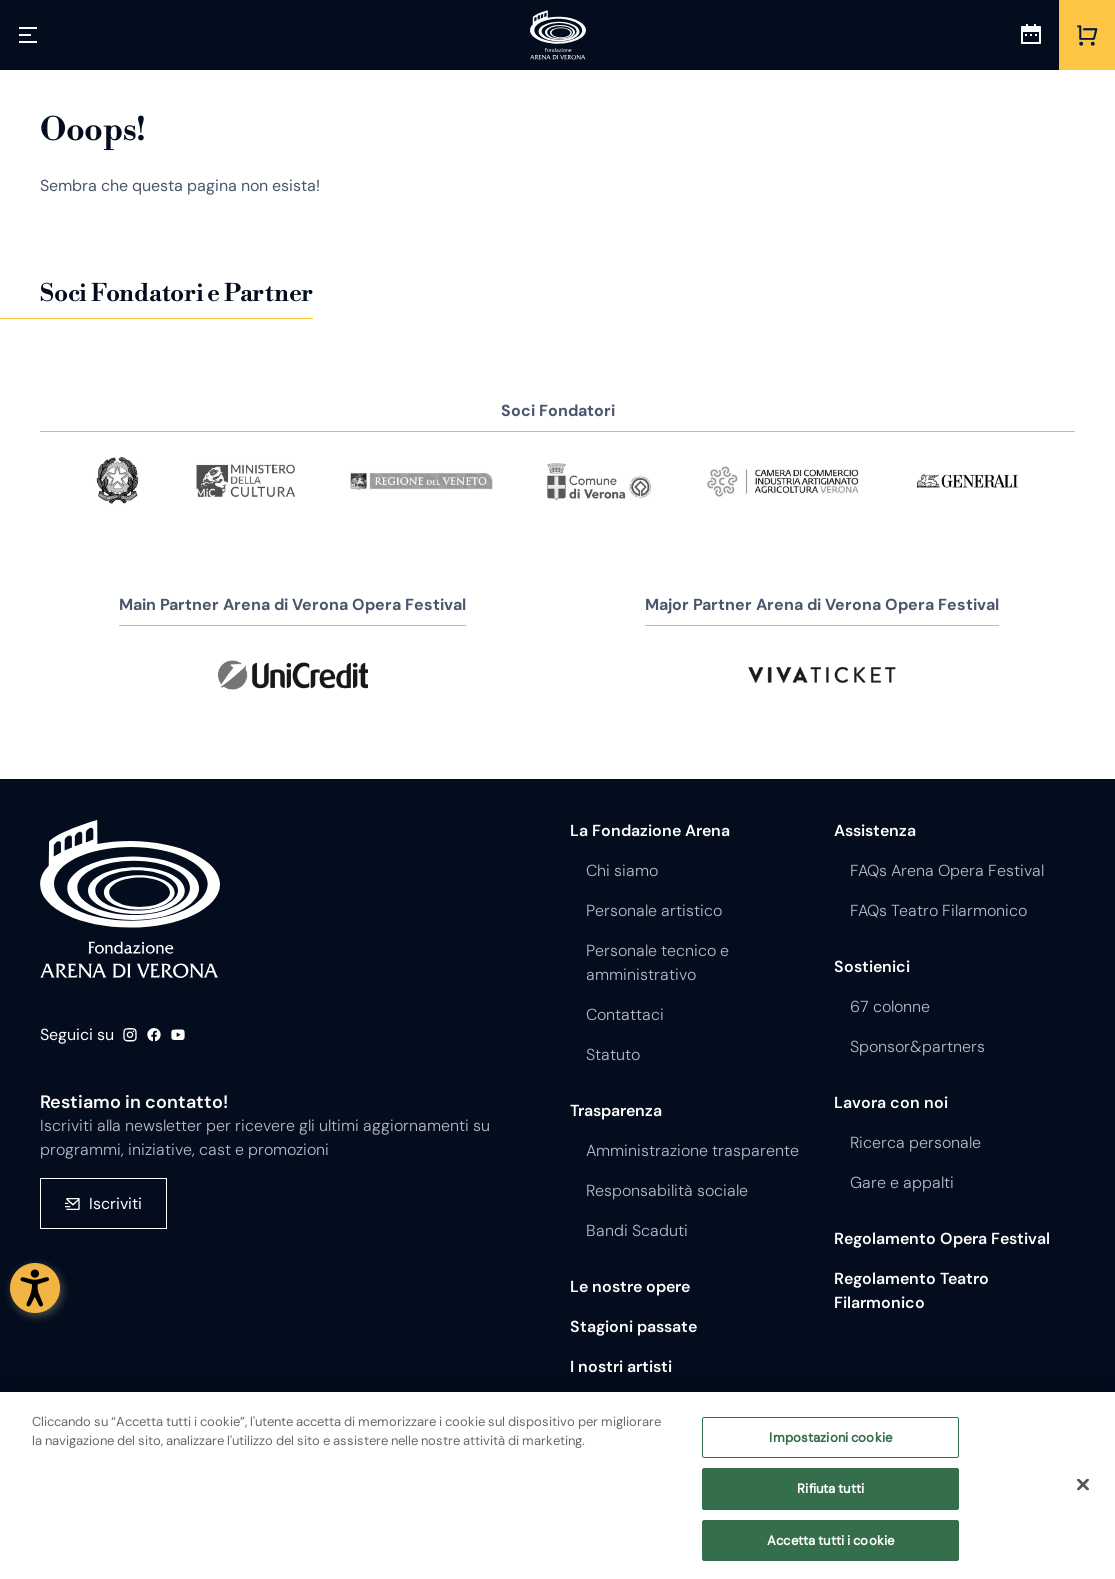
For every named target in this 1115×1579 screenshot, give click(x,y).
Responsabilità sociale (667, 1190)
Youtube (178, 1035)
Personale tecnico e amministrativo (657, 962)
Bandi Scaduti (637, 1230)
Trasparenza (616, 1110)
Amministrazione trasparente (692, 1150)
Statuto (613, 1054)
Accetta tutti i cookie (830, 1550)
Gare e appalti (902, 1182)
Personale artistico (654, 910)
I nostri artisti (621, 1366)
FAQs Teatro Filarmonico (938, 910)
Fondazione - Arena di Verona (130, 899)
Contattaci (625, 1014)
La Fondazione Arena (650, 830)
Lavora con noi (891, 1102)
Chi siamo (622, 870)
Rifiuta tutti (830, 1499)
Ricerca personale (915, 1142)
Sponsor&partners (917, 1046)
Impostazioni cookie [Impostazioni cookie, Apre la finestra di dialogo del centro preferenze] (830, 1447)
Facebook (154, 1035)
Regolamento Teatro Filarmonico (911, 1290)
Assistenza (875, 830)
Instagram (130, 1035)
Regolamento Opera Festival (942, 1238)
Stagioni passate (633, 1326)
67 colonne (890, 1006)
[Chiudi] (1083, 1494)
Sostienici (872, 966)
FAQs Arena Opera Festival (947, 870)
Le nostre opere (630, 1286)
